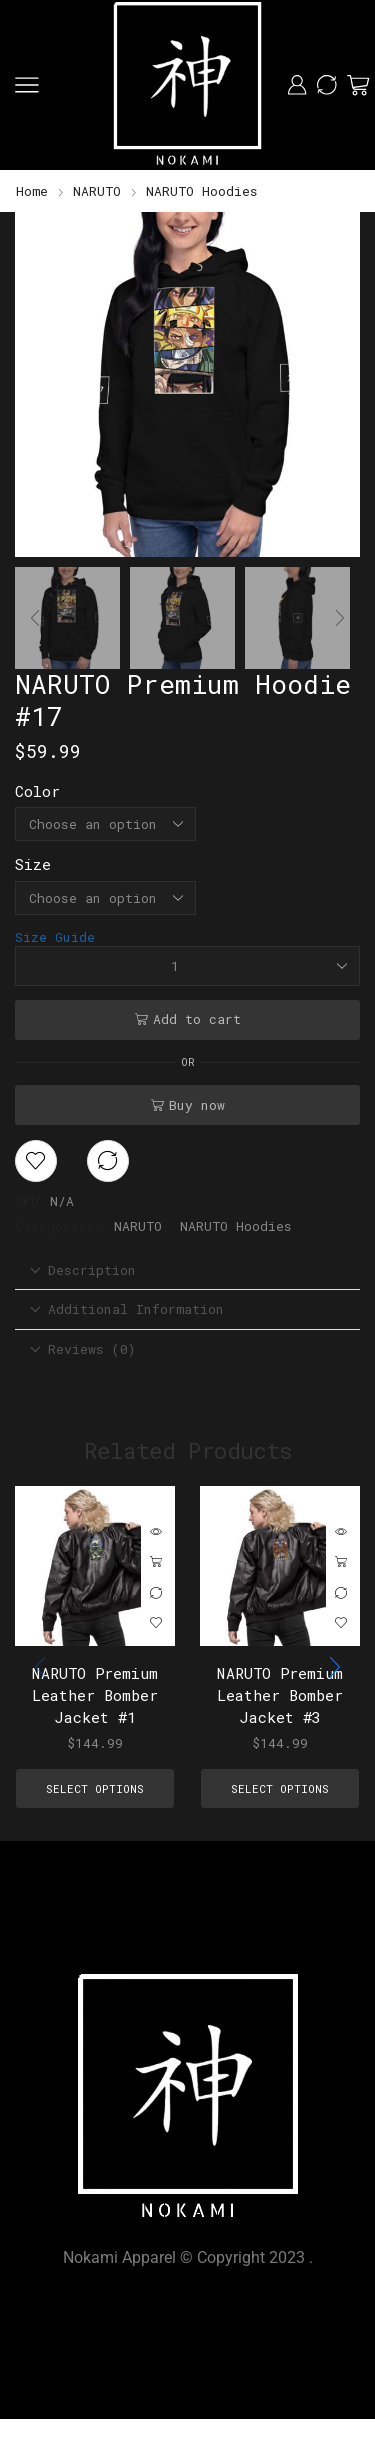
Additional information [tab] (127, 1309)
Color (37, 791)
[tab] (187, 1270)
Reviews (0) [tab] (83, 1349)
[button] (40, 390)
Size (33, 864)
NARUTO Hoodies (202, 191)
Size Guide (55, 937)
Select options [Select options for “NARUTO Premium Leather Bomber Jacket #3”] (341, 1563)
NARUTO (97, 191)
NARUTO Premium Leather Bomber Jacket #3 (280, 1695)
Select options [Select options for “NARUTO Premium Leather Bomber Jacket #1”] (156, 1563)
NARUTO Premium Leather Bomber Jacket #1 (95, 1695)
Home (32, 191)
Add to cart (197, 1019)
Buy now (197, 1105)
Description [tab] (83, 1270)
